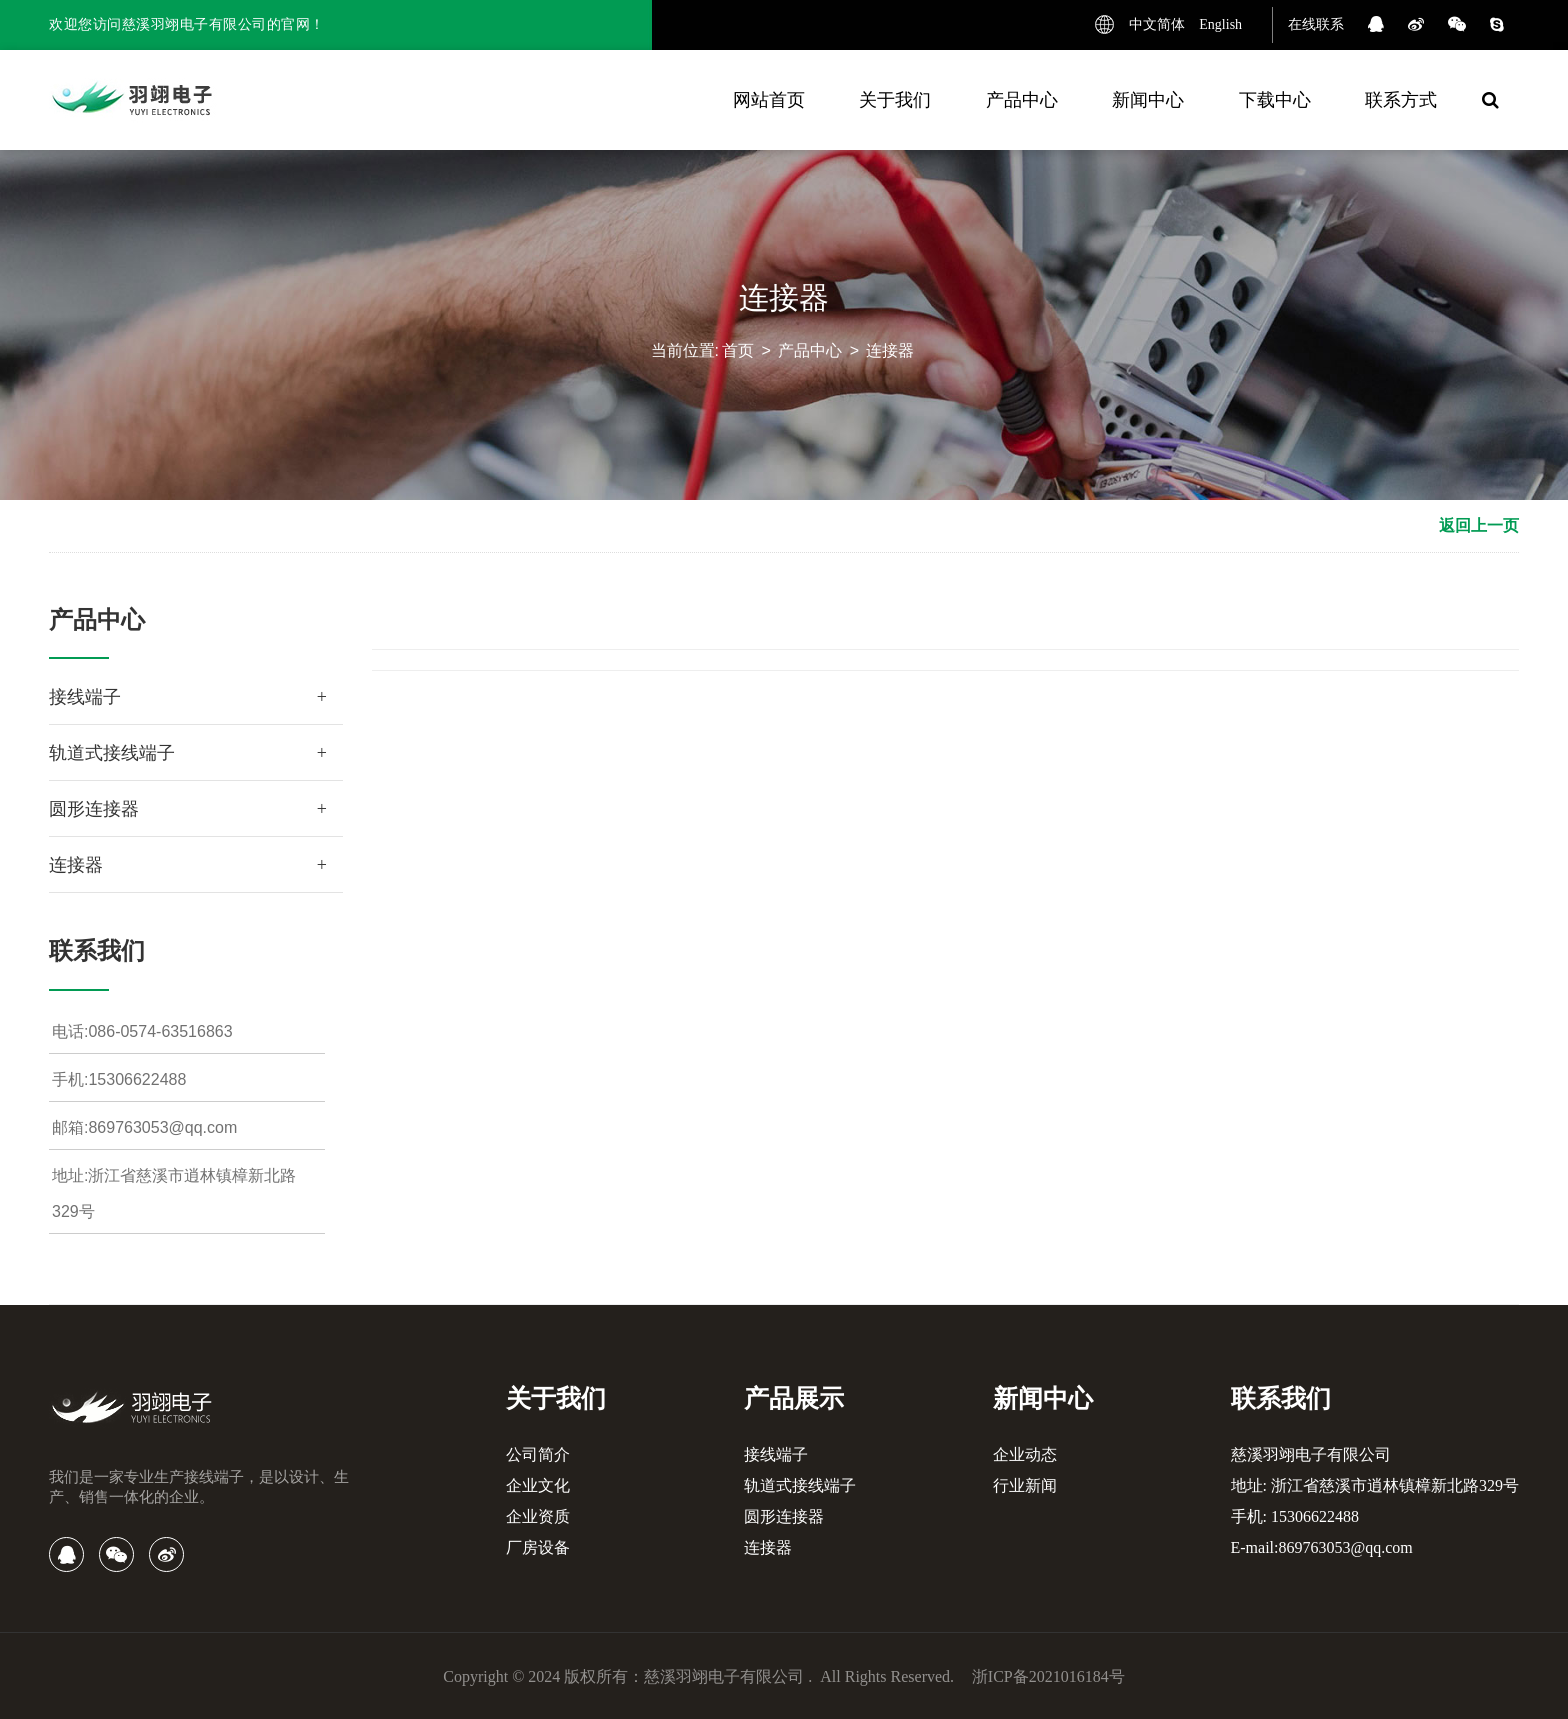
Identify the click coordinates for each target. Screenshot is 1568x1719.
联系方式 (1401, 100)
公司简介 (538, 1454)
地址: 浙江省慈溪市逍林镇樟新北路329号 (1375, 1485)
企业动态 (1025, 1454)
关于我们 (895, 100)
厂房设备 (538, 1547)
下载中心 (1275, 100)
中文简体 (1157, 24)
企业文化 (538, 1485)
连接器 (890, 353)
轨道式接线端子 (112, 753)
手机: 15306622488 (1295, 1516)
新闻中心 (1148, 100)
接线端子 (85, 697)
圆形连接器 (94, 809)
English (1220, 24)
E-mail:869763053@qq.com (1322, 1547)
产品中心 (1022, 100)
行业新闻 (1025, 1485)
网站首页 (769, 100)
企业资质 (538, 1516)
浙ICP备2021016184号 (1048, 1676)
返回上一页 (1479, 525)
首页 (738, 353)
